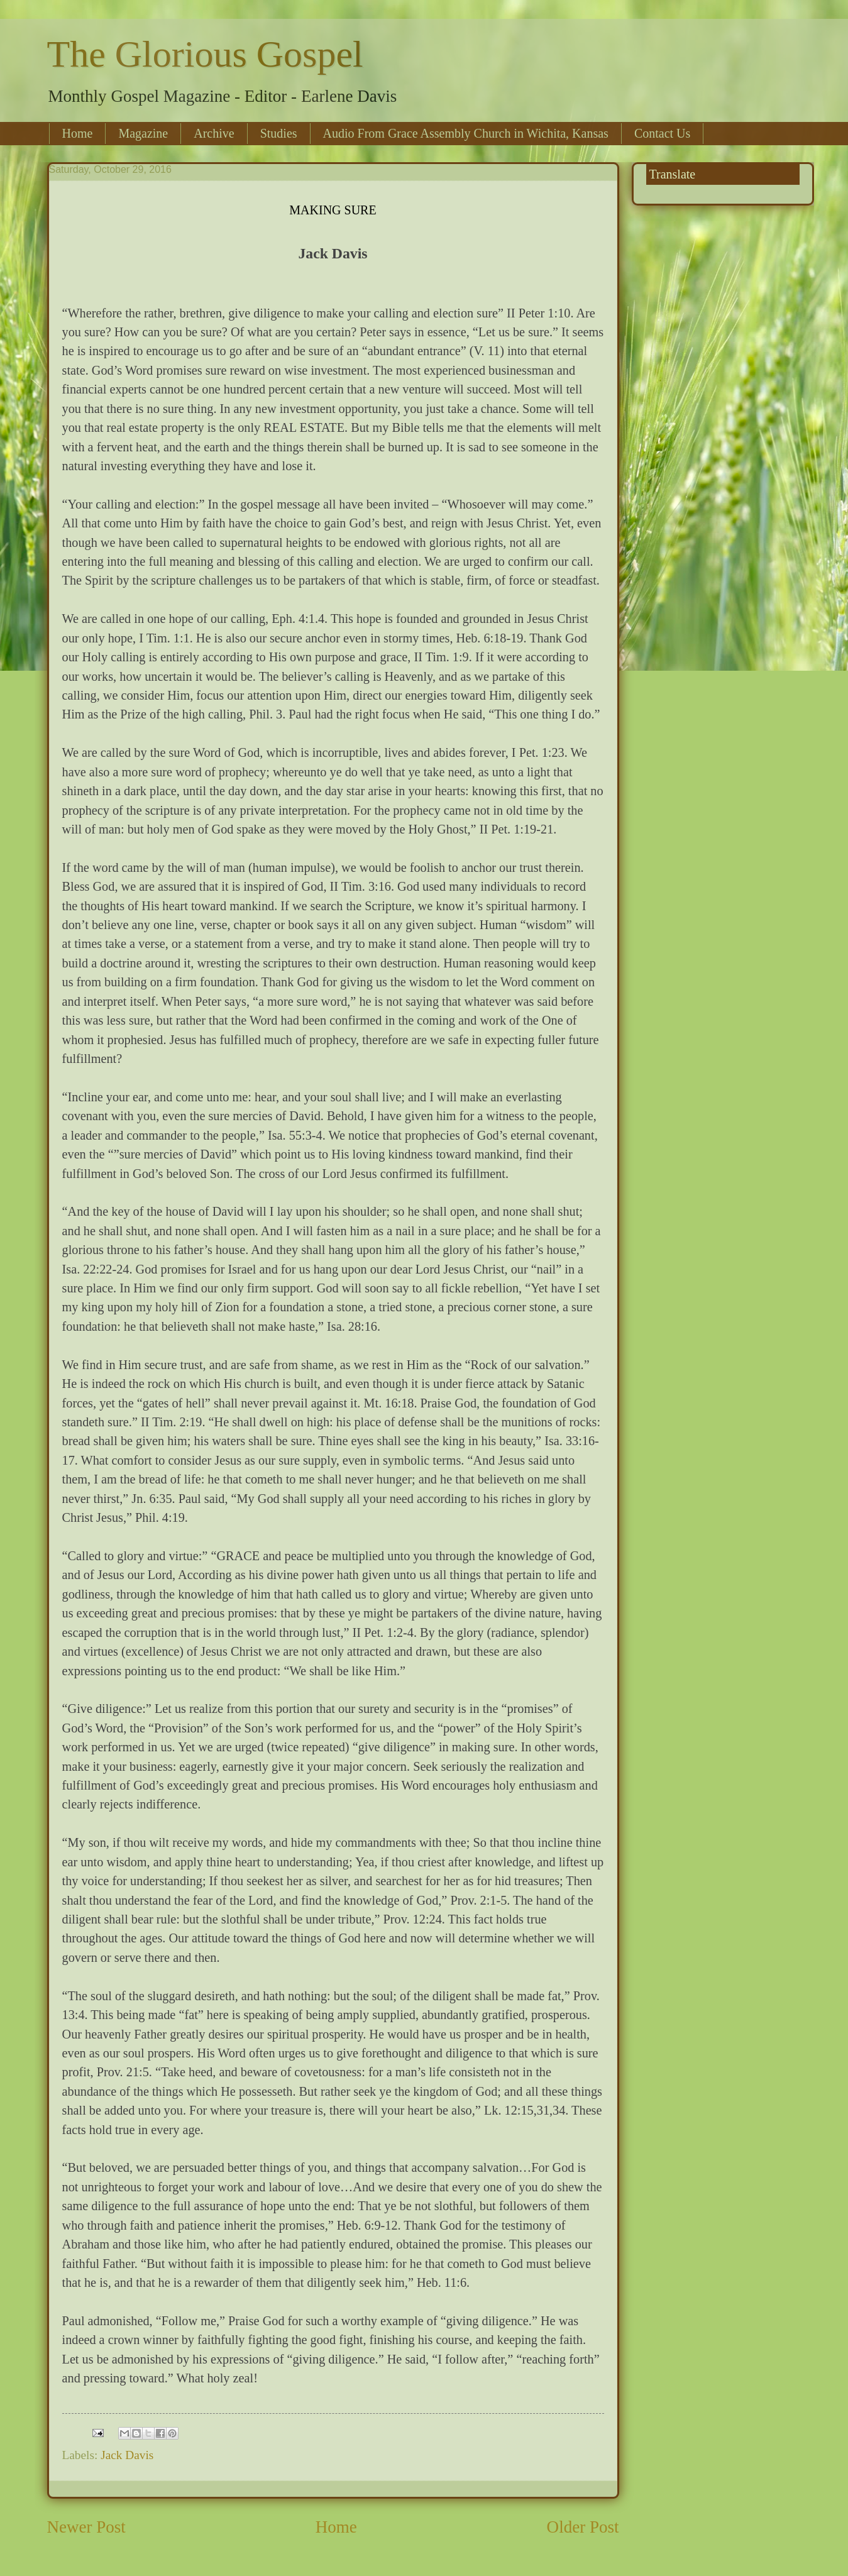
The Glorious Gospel (205, 54)
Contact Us (662, 133)
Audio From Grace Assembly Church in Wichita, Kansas (465, 133)
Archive (214, 133)
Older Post (583, 2527)
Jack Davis (127, 2455)
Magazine (143, 133)
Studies (278, 133)
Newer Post (86, 2527)
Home (77, 133)
